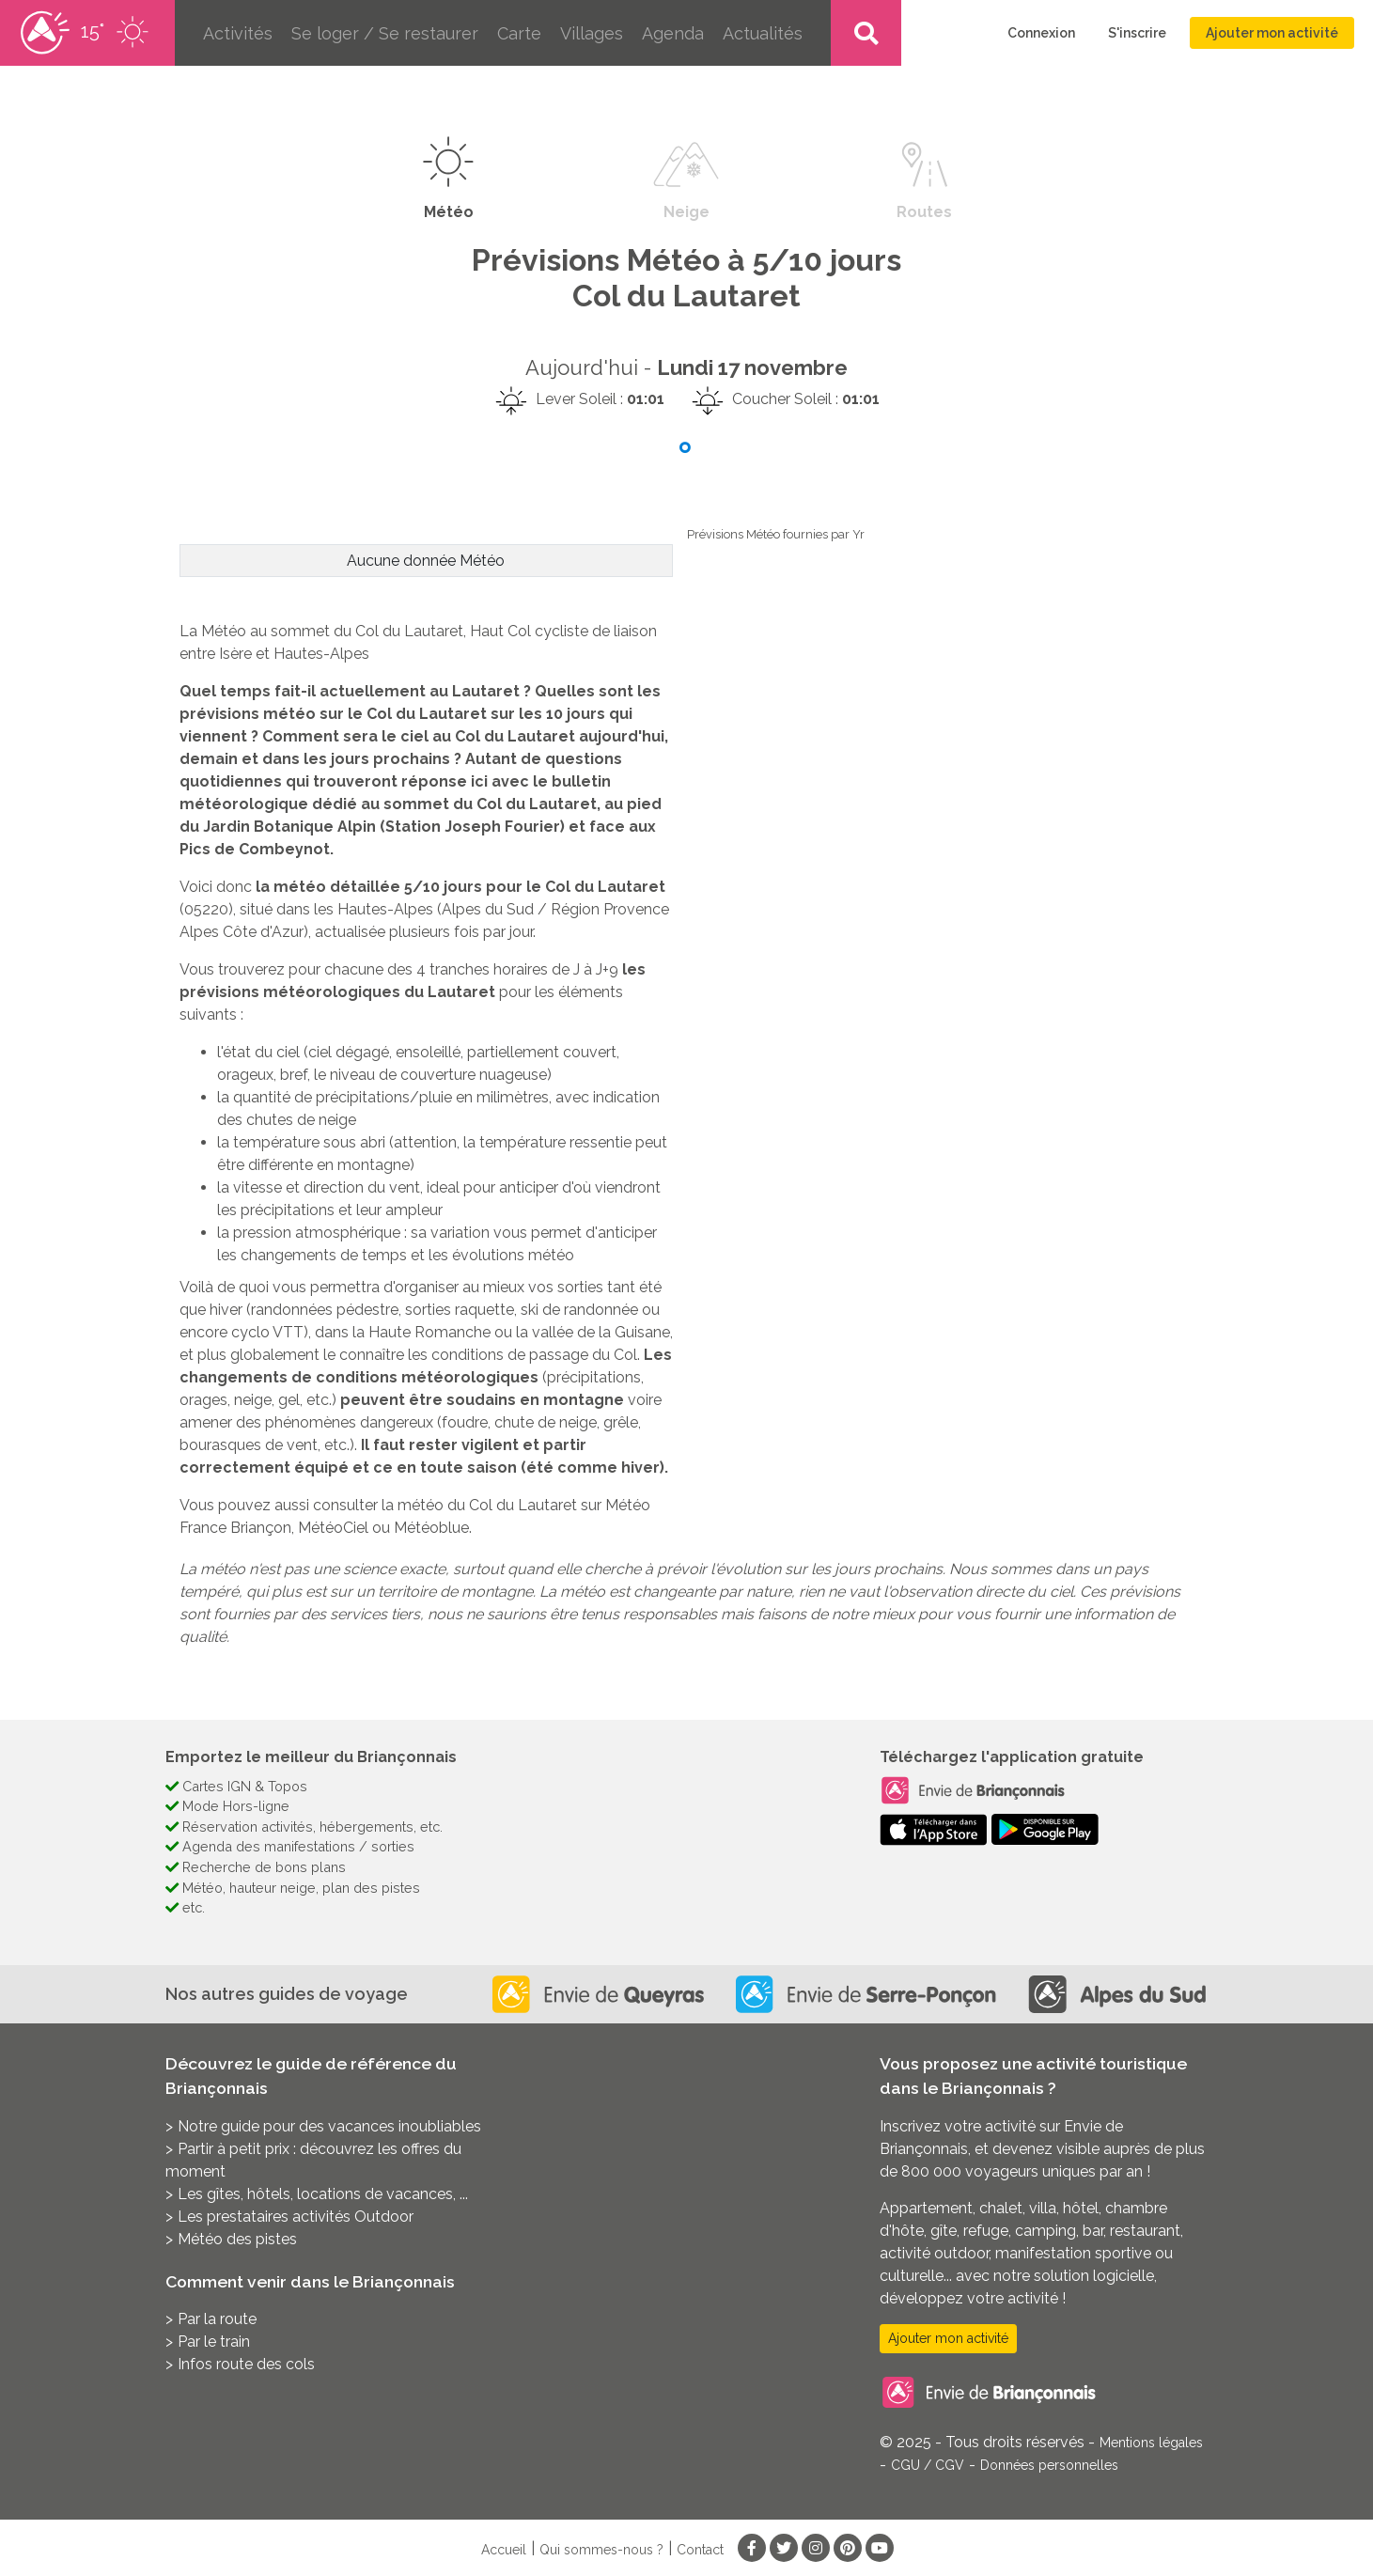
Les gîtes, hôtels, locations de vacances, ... (323, 2194)
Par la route (217, 2319)
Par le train (214, 2341)
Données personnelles (1049, 2465)
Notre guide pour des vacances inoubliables (329, 2126)
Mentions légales (1151, 2442)
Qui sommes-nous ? (601, 2549)
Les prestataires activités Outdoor (295, 2216)
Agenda (673, 33)
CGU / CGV (927, 2465)
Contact (700, 2549)
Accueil (503, 2549)
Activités (238, 33)
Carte (519, 33)
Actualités (763, 33)
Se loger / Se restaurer (384, 33)
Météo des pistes (237, 2239)
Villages (591, 33)
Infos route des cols (246, 2364)
